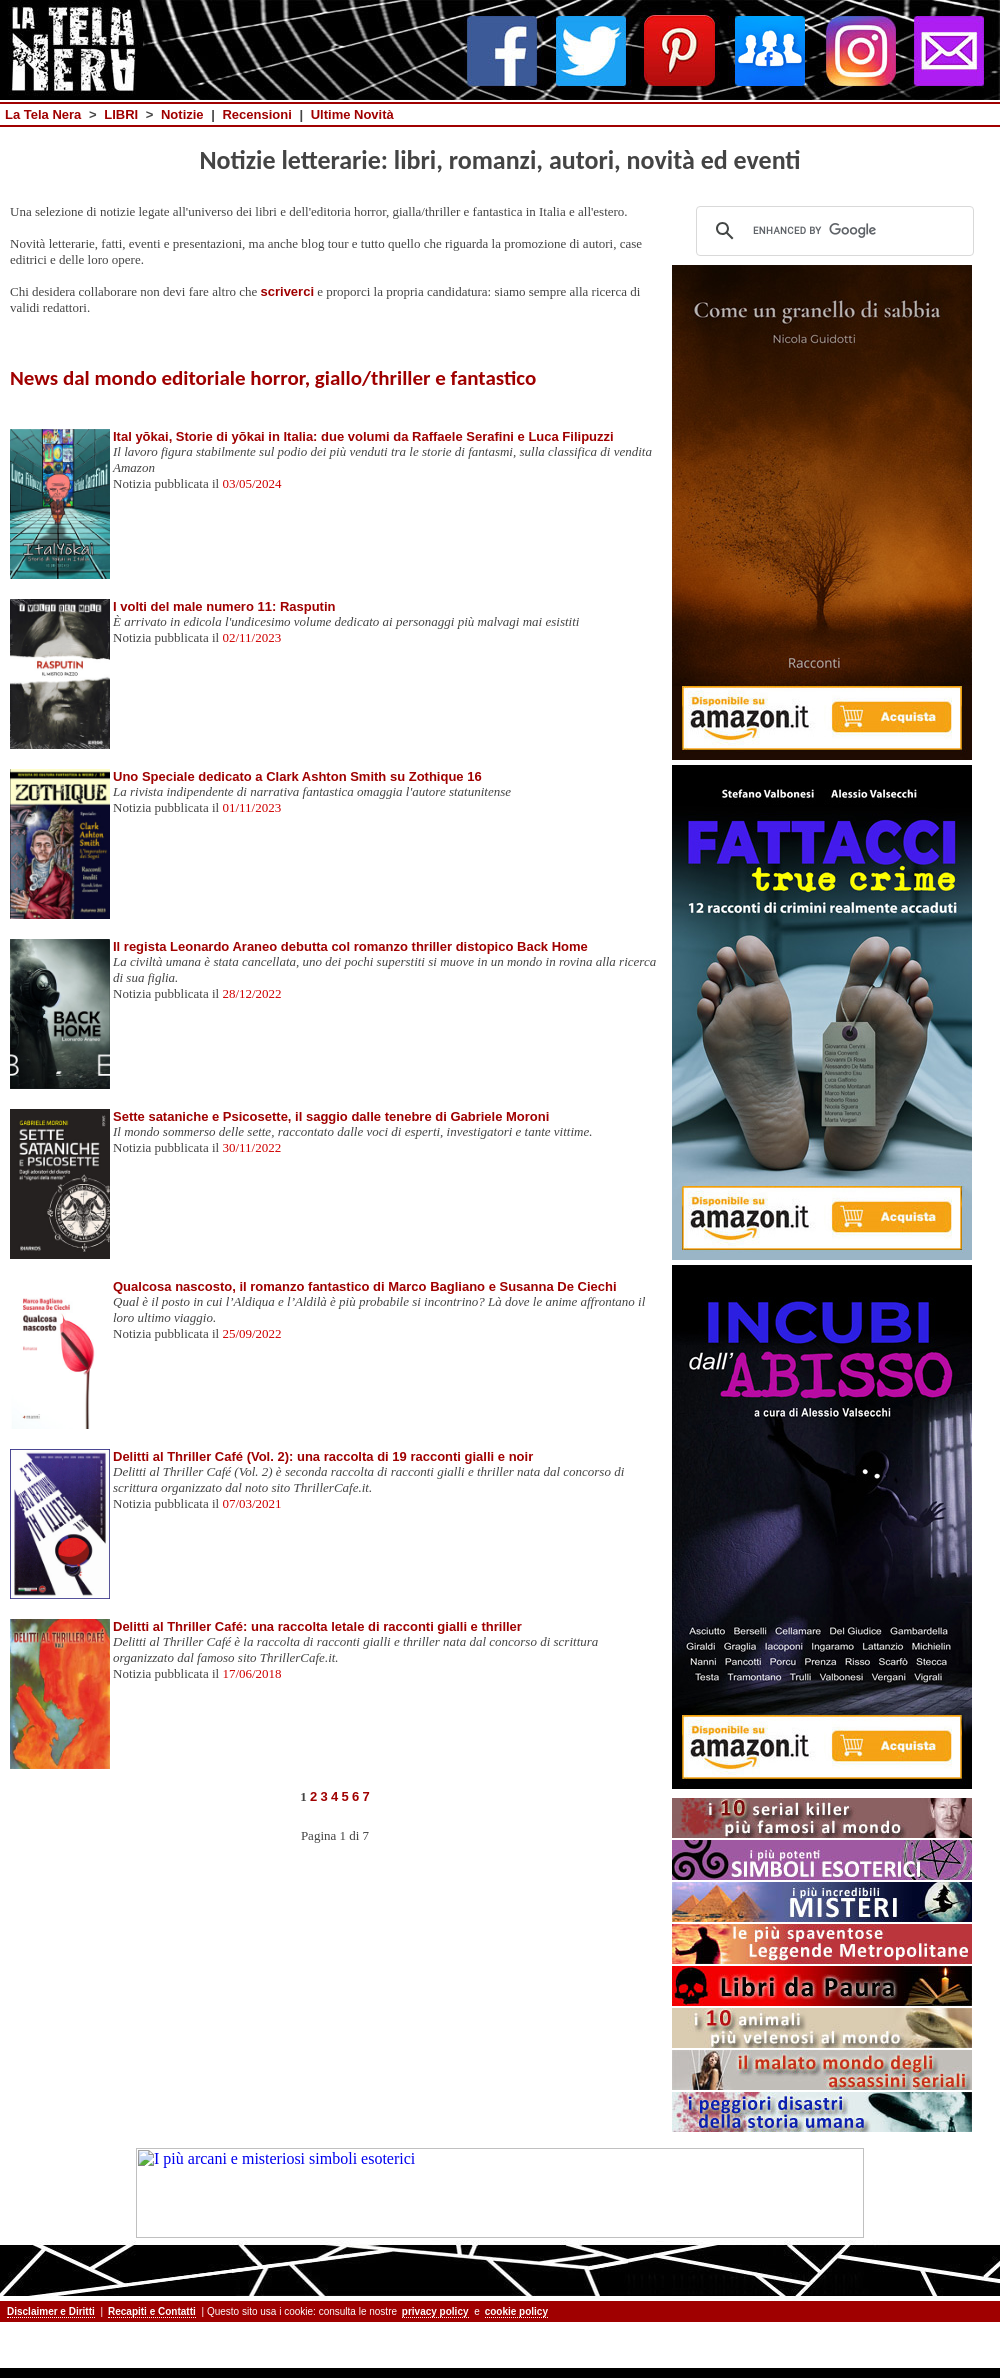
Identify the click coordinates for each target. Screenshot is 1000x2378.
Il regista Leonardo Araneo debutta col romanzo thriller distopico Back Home (350, 946)
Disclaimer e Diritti (51, 2311)
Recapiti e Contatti (152, 2311)
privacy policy (435, 2311)
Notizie (182, 114)
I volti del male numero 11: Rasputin (224, 606)
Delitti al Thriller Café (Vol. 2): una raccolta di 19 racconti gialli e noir (323, 1456)
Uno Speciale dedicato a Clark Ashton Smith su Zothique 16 (297, 776)
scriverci (288, 291)
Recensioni (256, 114)
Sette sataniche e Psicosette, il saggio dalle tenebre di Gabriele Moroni (331, 1116)
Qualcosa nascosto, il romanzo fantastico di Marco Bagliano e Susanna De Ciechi (365, 1286)
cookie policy (516, 2311)
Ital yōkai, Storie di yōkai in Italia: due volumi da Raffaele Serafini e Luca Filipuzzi (363, 436)
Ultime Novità (352, 114)
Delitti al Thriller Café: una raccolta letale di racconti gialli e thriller (317, 1626)
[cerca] (832, 231)
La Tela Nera (43, 114)
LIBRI (121, 114)
